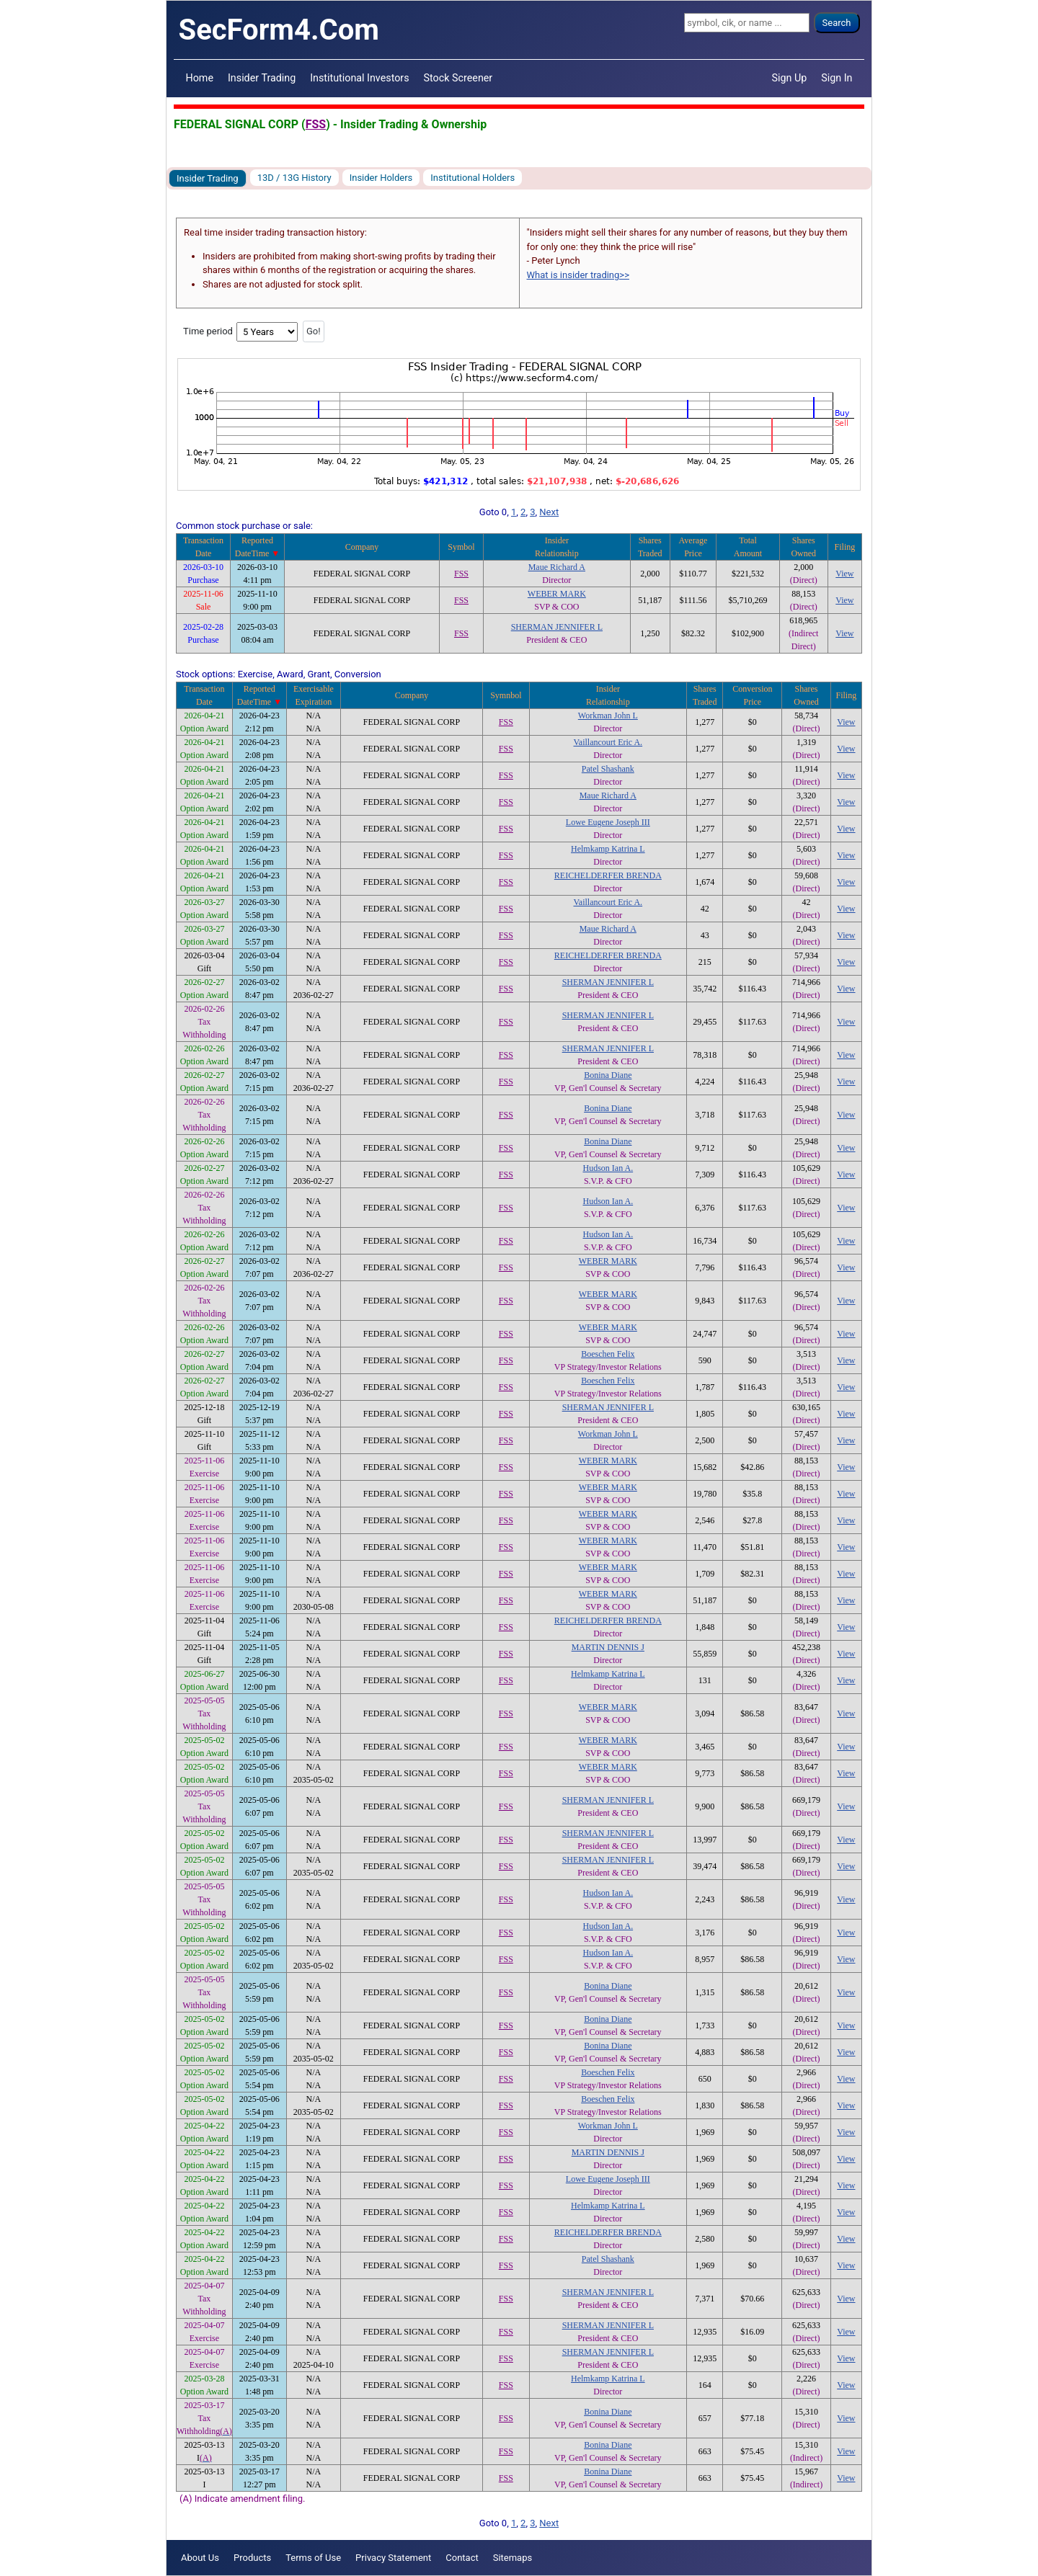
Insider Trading (262, 78)
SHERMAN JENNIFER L (557, 627)
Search (836, 22)
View (844, 574)
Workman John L (608, 715)
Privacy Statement (393, 2557)
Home (199, 78)
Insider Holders (381, 177)
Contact (461, 2557)
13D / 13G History (294, 177)
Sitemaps (513, 2557)
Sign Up (789, 78)
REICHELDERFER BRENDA (608, 875)
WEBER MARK (557, 594)
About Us (200, 2557)
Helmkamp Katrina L (608, 849)
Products (252, 2557)
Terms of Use (313, 2557)
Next (549, 512)
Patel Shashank (608, 769)
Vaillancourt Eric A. (607, 742)
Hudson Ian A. (607, 1168)
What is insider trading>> (578, 274)
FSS (316, 124)
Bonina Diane (607, 1075)
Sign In (836, 78)
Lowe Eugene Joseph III (608, 822)
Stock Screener (458, 78)
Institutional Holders (472, 177)
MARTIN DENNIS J (608, 1647)
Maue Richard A (556, 567)
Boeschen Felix (607, 1354)
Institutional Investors (359, 78)
